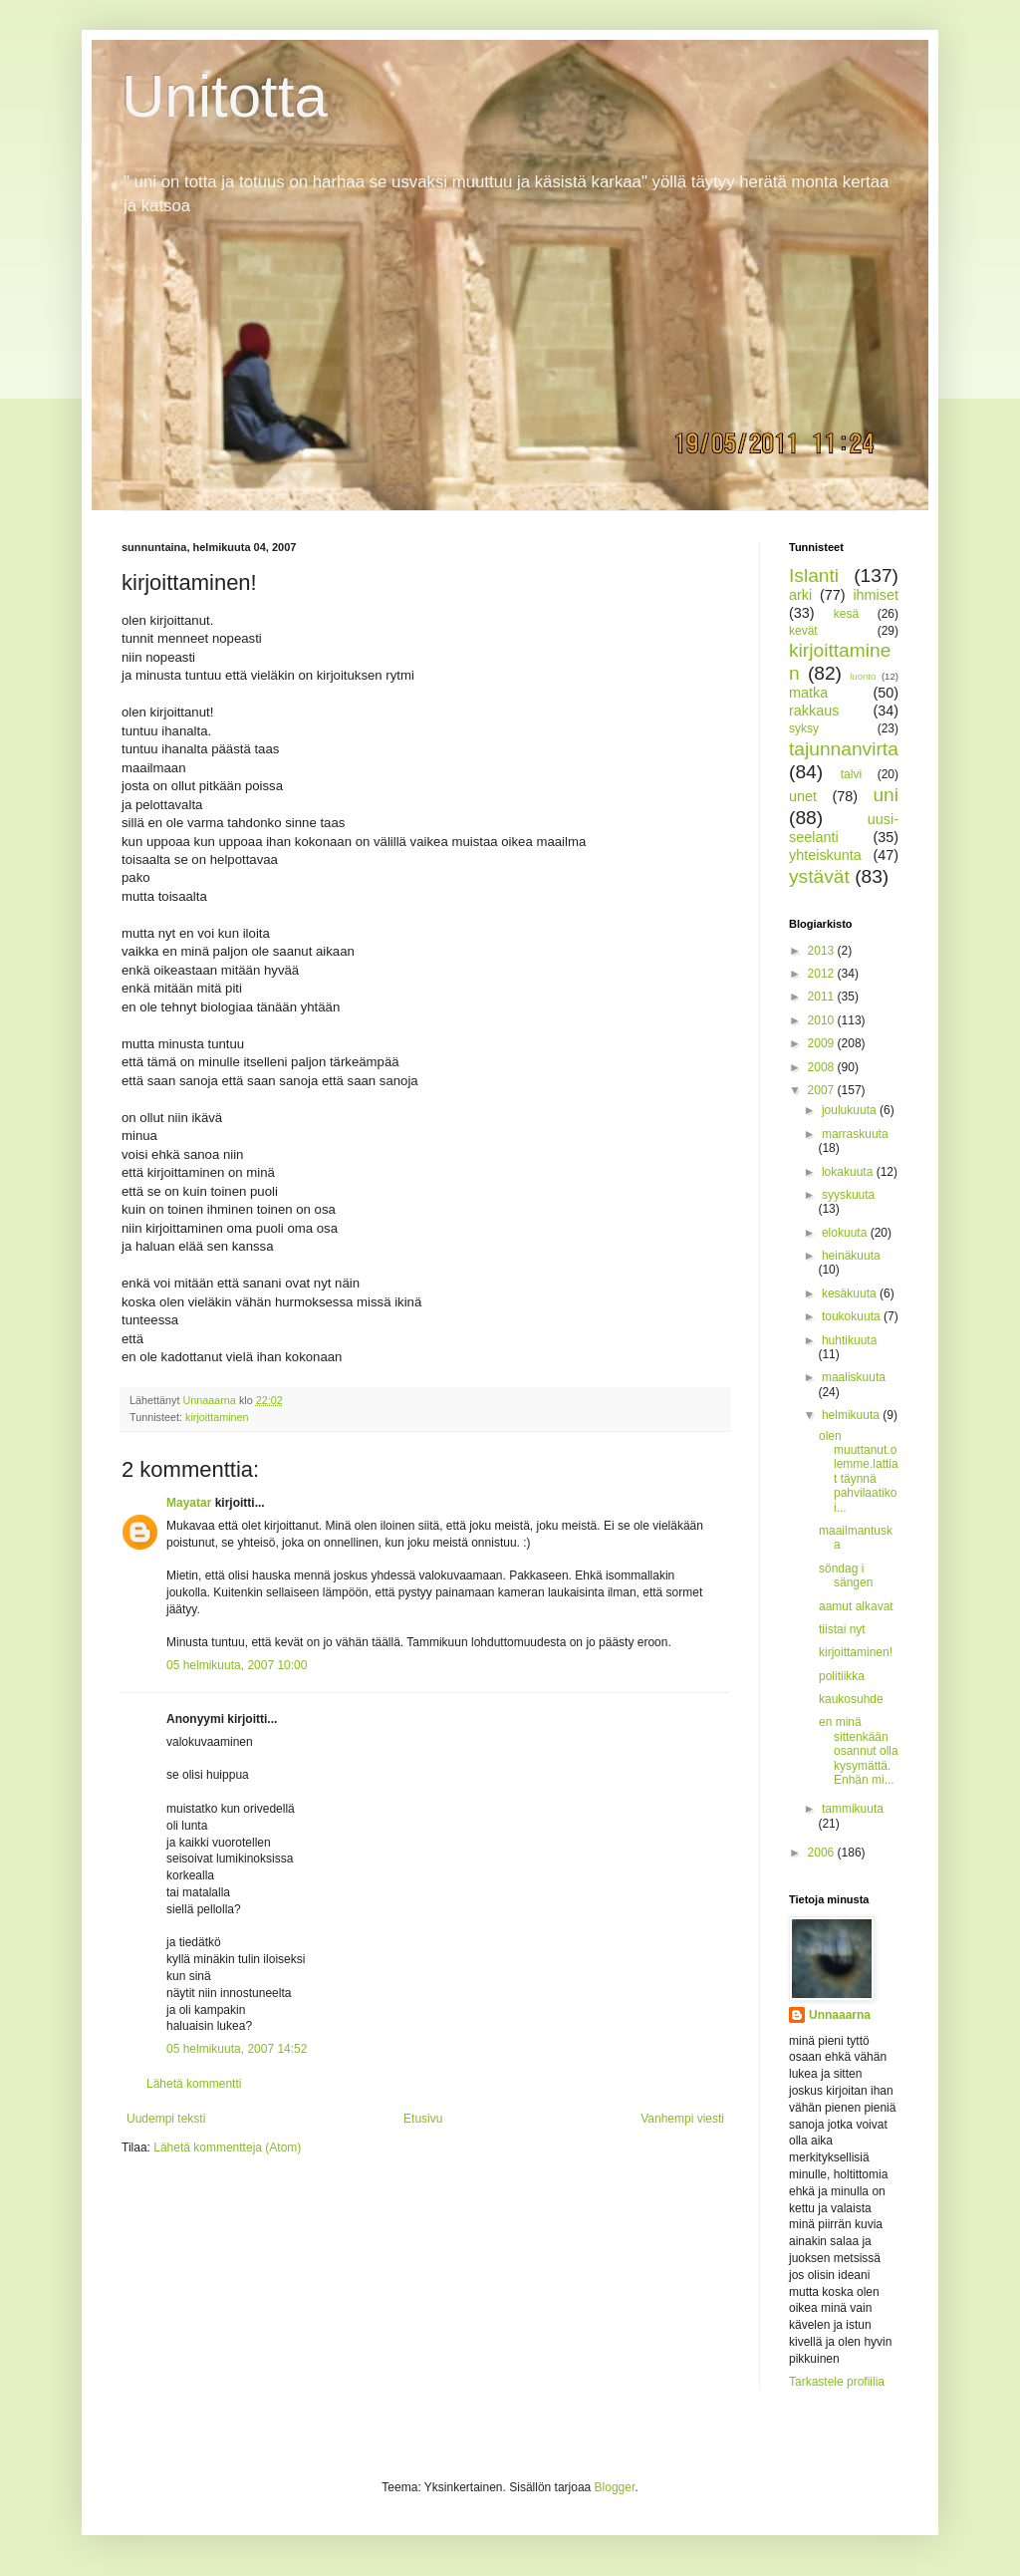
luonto (863, 676)
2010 (823, 1020)
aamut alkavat (856, 1606)
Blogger (615, 2487)
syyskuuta (848, 1195)
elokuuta (846, 1233)
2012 (823, 974)
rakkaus (814, 710)
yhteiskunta (825, 855)
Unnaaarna (840, 2015)
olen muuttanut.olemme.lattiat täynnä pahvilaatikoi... (858, 1472)
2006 (823, 1853)
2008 (823, 1067)
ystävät (819, 876)
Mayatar (188, 1503)
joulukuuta (851, 1110)
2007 (823, 1090)
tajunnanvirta (843, 748)
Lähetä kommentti (193, 2084)
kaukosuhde (851, 1699)
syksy (804, 728)
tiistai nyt (842, 1629)
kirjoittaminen (217, 1417)
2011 (823, 996)
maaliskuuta (854, 1377)
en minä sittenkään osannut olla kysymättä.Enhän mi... (858, 1751)
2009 (823, 1043)
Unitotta (225, 96)
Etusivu (422, 2119)
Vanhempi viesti (682, 2119)
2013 (823, 951)
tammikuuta (853, 1809)
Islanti (814, 575)
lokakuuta (849, 1172)
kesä (846, 614)
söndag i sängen (846, 1575)
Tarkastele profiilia (837, 2382)
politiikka (842, 1676)
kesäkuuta (851, 1293)
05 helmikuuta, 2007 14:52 (236, 2049)
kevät (803, 631)
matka (808, 693)
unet (803, 796)
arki (800, 595)
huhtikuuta (849, 1340)
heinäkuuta (851, 1256)
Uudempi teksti (166, 2119)
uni (885, 794)
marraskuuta (855, 1134)
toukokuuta (853, 1316)
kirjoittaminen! (855, 1652)
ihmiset (875, 595)
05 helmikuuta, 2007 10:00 (236, 1665)
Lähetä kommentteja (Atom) (227, 2147)
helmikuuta (852, 1415)
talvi (851, 774)
